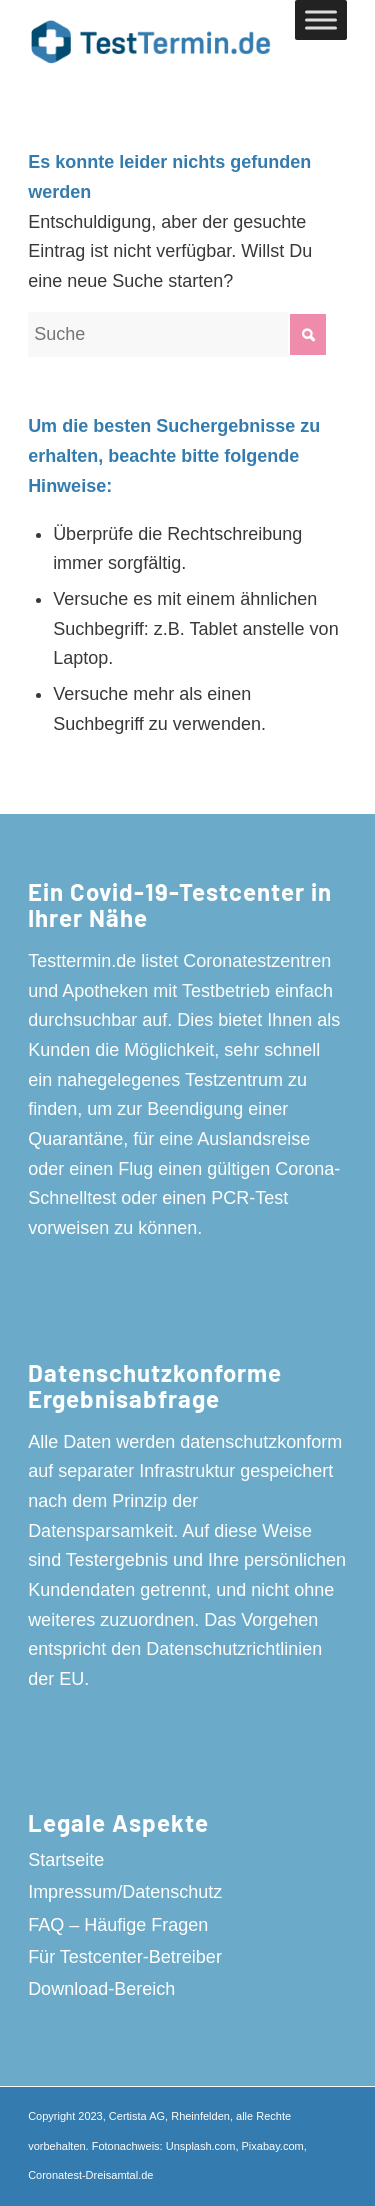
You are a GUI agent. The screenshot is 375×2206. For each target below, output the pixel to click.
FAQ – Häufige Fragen (118, 1925)
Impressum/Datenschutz (125, 1892)
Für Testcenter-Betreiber (125, 1957)
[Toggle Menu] (321, 19)
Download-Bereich (101, 1989)
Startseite (66, 1860)
